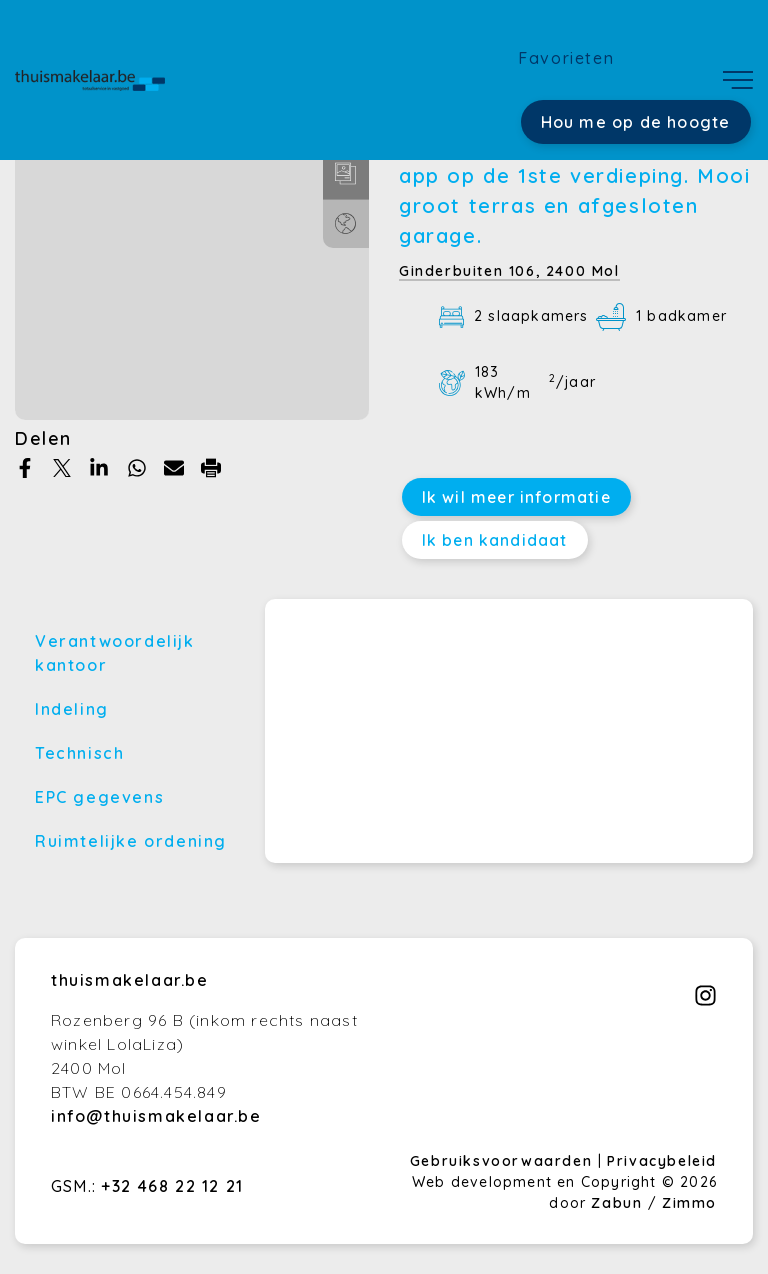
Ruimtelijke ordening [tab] (131, 841)
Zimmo (689, 1203)
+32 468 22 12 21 (172, 1186)
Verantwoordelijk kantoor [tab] (115, 653)
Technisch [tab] (79, 753)
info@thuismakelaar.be (156, 1116)
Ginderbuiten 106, (509, 271)
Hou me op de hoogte (636, 122)
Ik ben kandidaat (495, 540)
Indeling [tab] (72, 709)
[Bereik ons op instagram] (705, 1001)
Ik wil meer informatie (516, 497)
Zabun (616, 1203)
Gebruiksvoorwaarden (504, 1161)
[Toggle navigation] (738, 80)
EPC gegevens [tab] (99, 797)
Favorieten (566, 58)
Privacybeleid (662, 1161)
